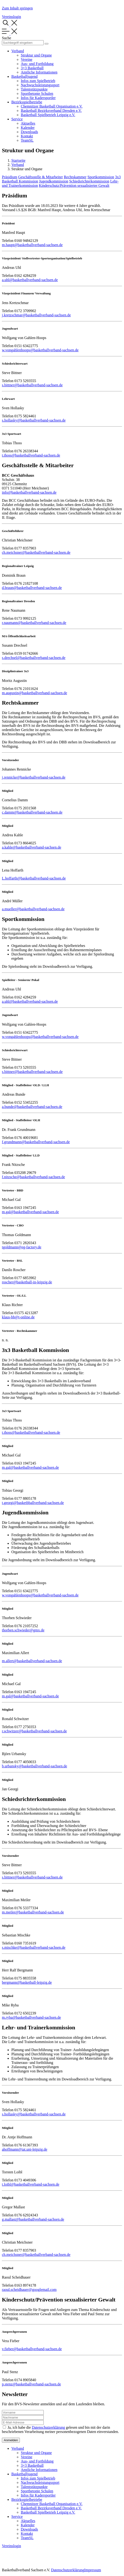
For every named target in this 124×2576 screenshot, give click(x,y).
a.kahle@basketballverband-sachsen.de (31, 847)
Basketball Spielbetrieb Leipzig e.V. (48, 115)
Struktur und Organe (36, 55)
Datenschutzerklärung (48, 2427)
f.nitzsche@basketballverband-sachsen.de (33, 1177)
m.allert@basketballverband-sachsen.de (32, 1661)
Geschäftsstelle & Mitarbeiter (40, 177)
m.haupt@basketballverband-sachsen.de (32, 245)
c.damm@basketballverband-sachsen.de (32, 812)
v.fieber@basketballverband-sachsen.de (32, 2349)
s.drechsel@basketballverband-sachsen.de (33, 658)
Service (17, 119)
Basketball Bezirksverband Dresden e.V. (51, 111)
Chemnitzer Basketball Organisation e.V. (51, 106)
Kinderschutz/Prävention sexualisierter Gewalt (74, 185)
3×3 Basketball (32, 68)
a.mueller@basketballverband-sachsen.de (33, 909)
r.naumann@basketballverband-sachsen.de (34, 623)
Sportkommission (100, 177)
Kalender (28, 128)
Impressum (92, 2570)
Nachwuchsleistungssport (40, 85)
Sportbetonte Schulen (37, 94)
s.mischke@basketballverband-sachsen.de (33, 1947)
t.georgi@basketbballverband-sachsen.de (33, 1503)
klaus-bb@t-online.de (18, 1317)
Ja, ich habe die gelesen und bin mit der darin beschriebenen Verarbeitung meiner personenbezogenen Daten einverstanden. (60, 2429)
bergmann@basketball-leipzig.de (27, 1982)
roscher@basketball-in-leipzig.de (27, 1282)
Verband (17, 51)
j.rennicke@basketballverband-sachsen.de (33, 777)
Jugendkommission (53, 181)
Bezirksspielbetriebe (26, 102)
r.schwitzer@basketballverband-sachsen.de (34, 1731)
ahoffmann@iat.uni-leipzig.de (24, 2149)
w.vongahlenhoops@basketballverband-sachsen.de (40, 350)
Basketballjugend (24, 76)
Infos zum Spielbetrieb (38, 81)
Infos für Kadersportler (38, 98)
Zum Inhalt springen (17, 8)
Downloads (29, 132)
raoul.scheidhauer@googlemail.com (29, 2290)
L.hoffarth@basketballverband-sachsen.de (34, 878)
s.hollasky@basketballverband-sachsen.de (34, 420)
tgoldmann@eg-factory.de (21, 1247)
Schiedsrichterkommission (89, 181)
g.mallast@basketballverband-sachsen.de (33, 2219)
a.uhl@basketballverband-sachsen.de (30, 280)
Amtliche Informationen (39, 72)
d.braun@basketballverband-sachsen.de (32, 588)
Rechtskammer (75, 177)
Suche (6, 38)
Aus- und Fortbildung (37, 64)
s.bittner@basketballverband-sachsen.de (32, 385)
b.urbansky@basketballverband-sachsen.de (34, 1766)
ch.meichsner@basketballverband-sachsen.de (36, 552)
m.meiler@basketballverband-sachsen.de (33, 1912)
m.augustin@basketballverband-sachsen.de (34, 693)
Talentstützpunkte (34, 89)
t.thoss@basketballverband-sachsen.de (31, 455)
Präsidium (9, 177)
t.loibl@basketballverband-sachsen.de (30, 2184)
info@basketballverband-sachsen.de (29, 492)
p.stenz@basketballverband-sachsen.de (31, 2384)
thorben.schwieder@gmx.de (23, 1630)
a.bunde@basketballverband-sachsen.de (32, 1107)
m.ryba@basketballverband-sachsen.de (31, 2017)
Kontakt (27, 136)
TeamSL (27, 140)
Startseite (18, 160)
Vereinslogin (11, 17)
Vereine (26, 59)
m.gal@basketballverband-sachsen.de (30, 1212)
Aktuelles (28, 123)
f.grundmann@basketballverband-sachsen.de (36, 1142)
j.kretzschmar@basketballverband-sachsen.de (36, 315)
